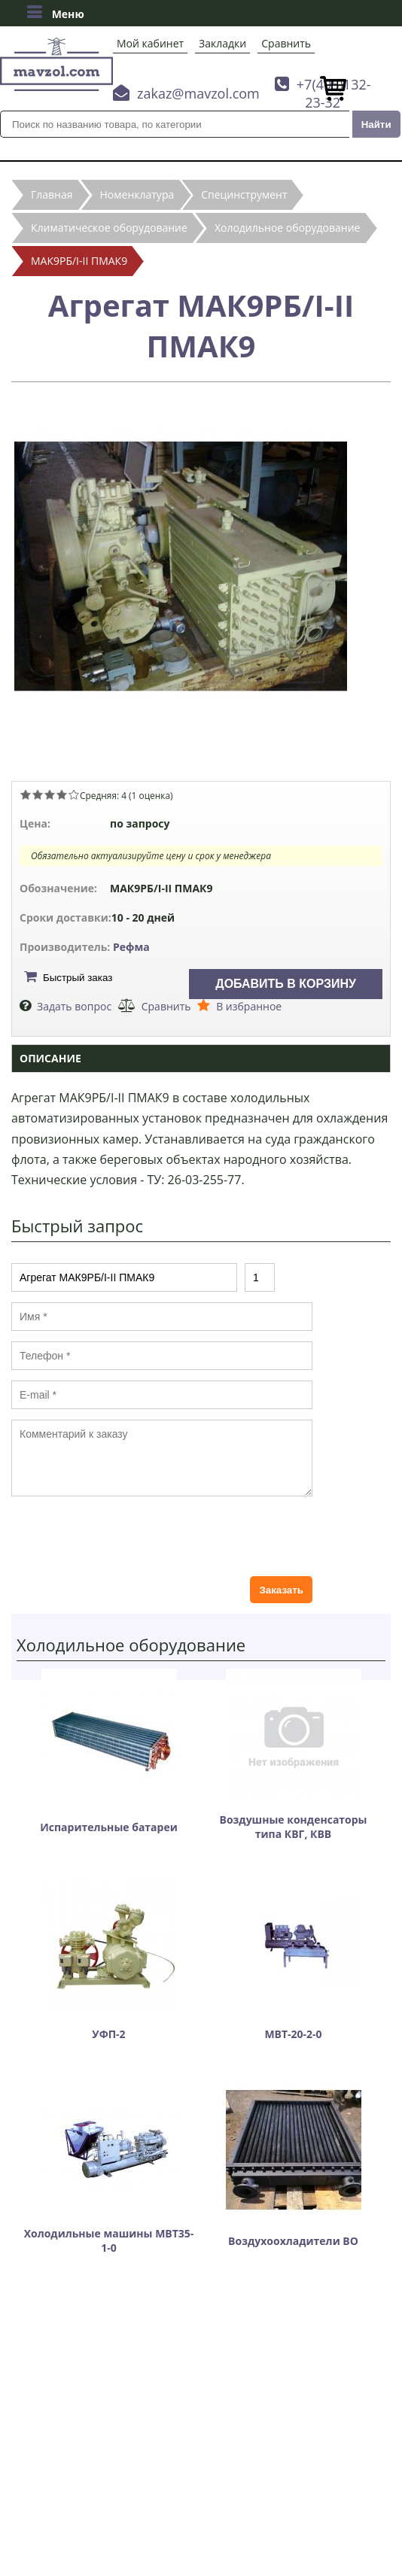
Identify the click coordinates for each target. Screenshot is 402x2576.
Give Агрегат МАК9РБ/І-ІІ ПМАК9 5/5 (74, 794)
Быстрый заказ (77, 977)
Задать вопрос (74, 1006)
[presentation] (125, 1536)
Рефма (131, 947)
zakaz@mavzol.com (198, 93)
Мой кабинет (150, 43)
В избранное (249, 1006)
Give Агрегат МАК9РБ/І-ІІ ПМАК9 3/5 (50, 794)
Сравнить (286, 43)
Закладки (222, 43)
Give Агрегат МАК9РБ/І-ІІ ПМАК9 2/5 (38, 794)
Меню (55, 12)
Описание (50, 1058)
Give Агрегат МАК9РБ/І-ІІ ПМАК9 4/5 (62, 794)
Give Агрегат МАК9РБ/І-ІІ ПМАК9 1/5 (26, 794)
